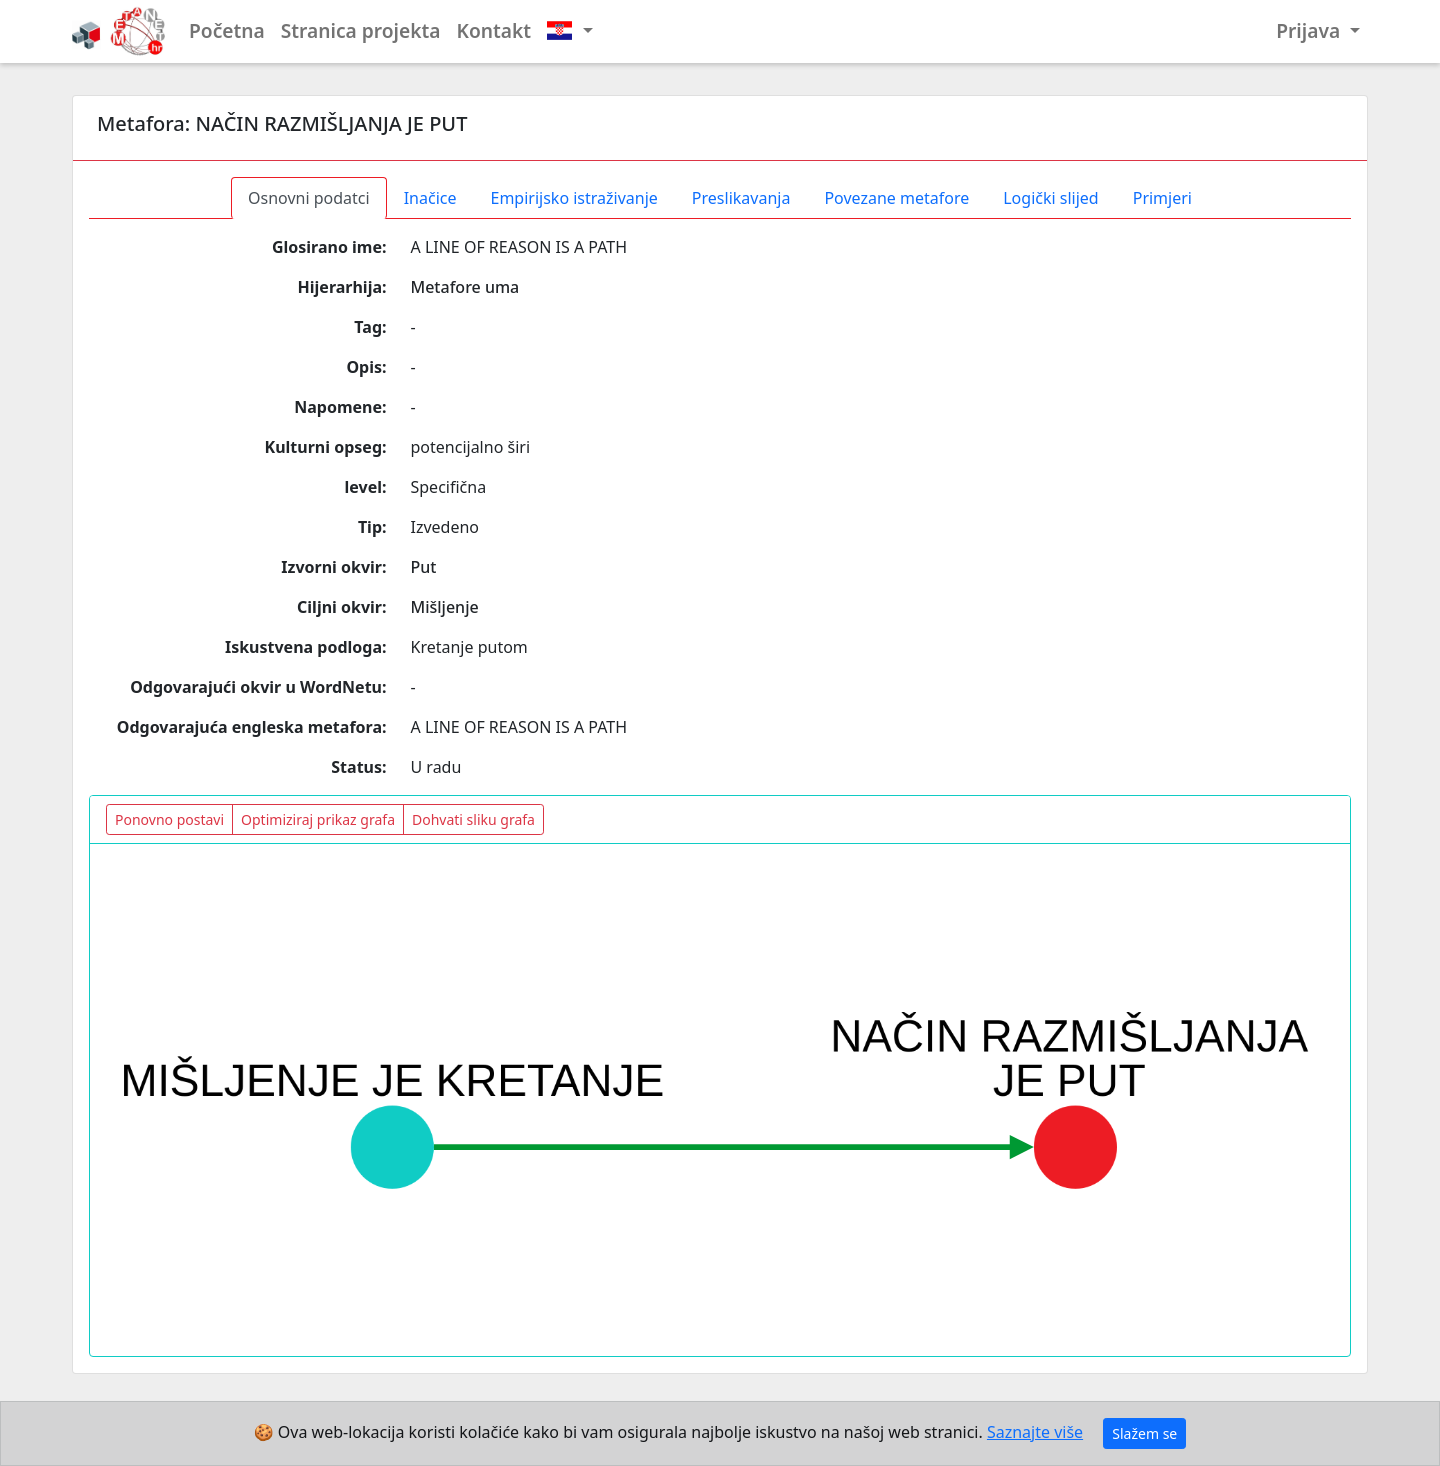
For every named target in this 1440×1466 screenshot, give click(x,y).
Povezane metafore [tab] (896, 198)
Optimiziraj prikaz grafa (318, 819)
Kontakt (494, 30)
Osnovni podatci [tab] (309, 198)
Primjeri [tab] (1162, 198)
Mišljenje (445, 607)
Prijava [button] (1310, 30)
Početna (227, 30)
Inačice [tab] (430, 198)
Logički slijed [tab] (1050, 198)
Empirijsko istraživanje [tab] (573, 198)
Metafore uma (465, 287)
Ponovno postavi (169, 819)
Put (424, 567)
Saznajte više (1035, 1432)
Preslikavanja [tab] (741, 198)
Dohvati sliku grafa (473, 819)
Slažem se (1144, 1433)
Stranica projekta (361, 30)
